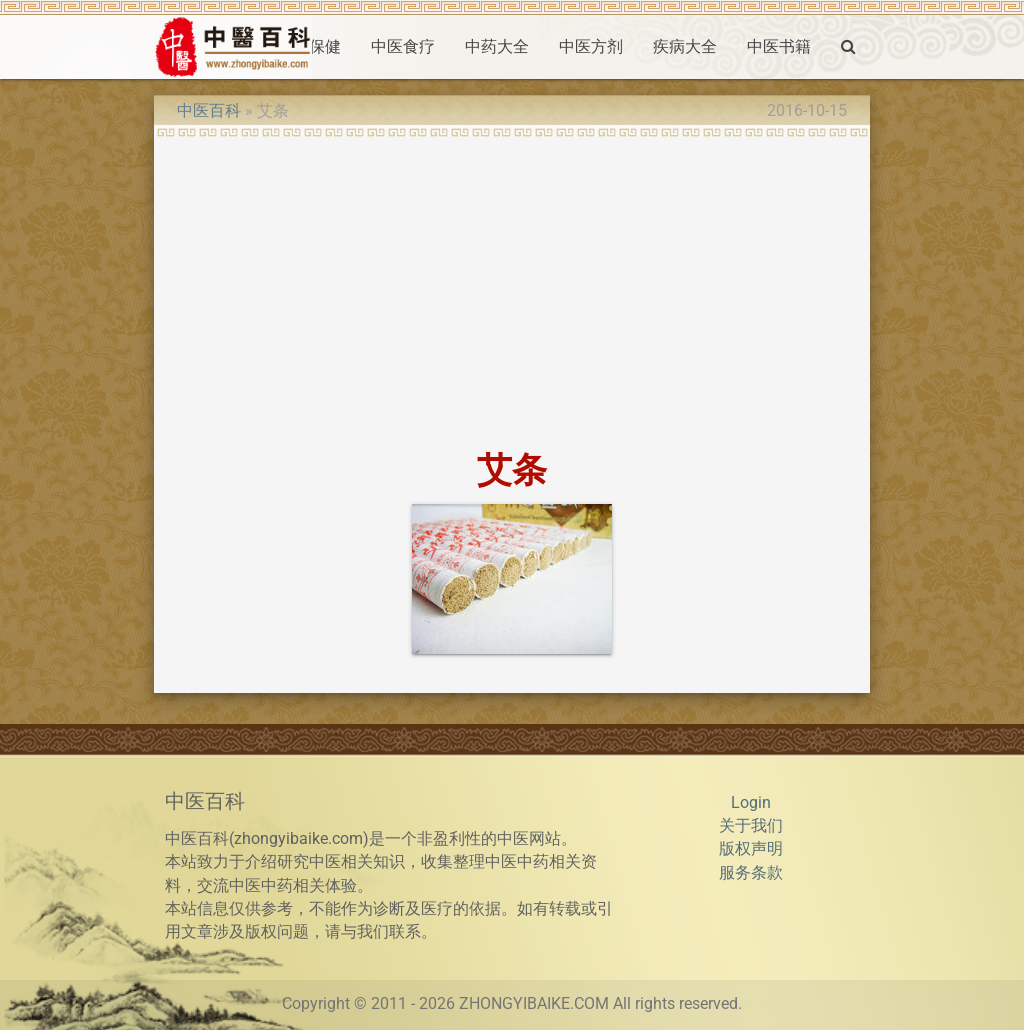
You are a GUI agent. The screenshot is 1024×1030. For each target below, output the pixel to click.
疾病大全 (685, 47)
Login (751, 803)
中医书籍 (779, 47)
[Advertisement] (512, 287)
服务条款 (751, 873)
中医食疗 (403, 47)
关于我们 (751, 826)
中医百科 (209, 111)
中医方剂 (591, 47)
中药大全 (497, 47)
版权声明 (751, 849)
